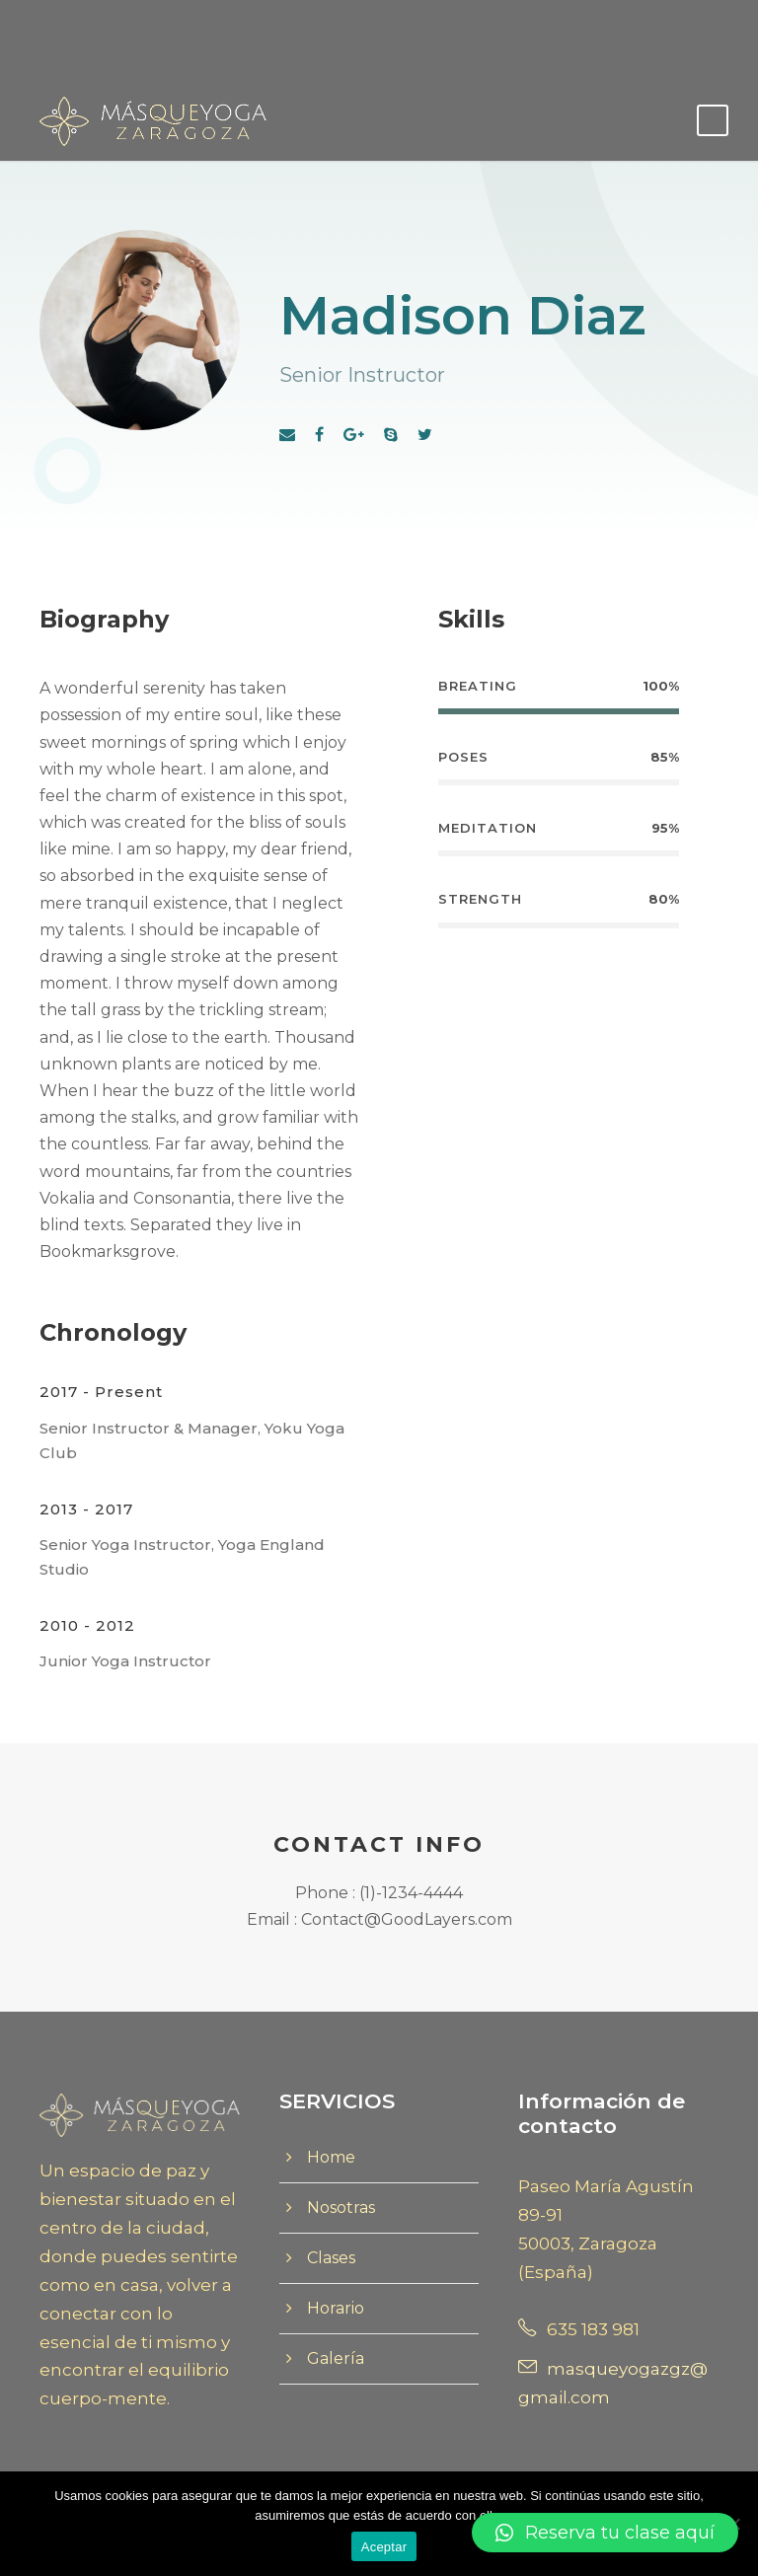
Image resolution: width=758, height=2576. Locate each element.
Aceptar (384, 2546)
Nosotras (341, 2207)
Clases (331, 2257)
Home (331, 2157)
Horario (335, 2308)
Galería (335, 2358)
